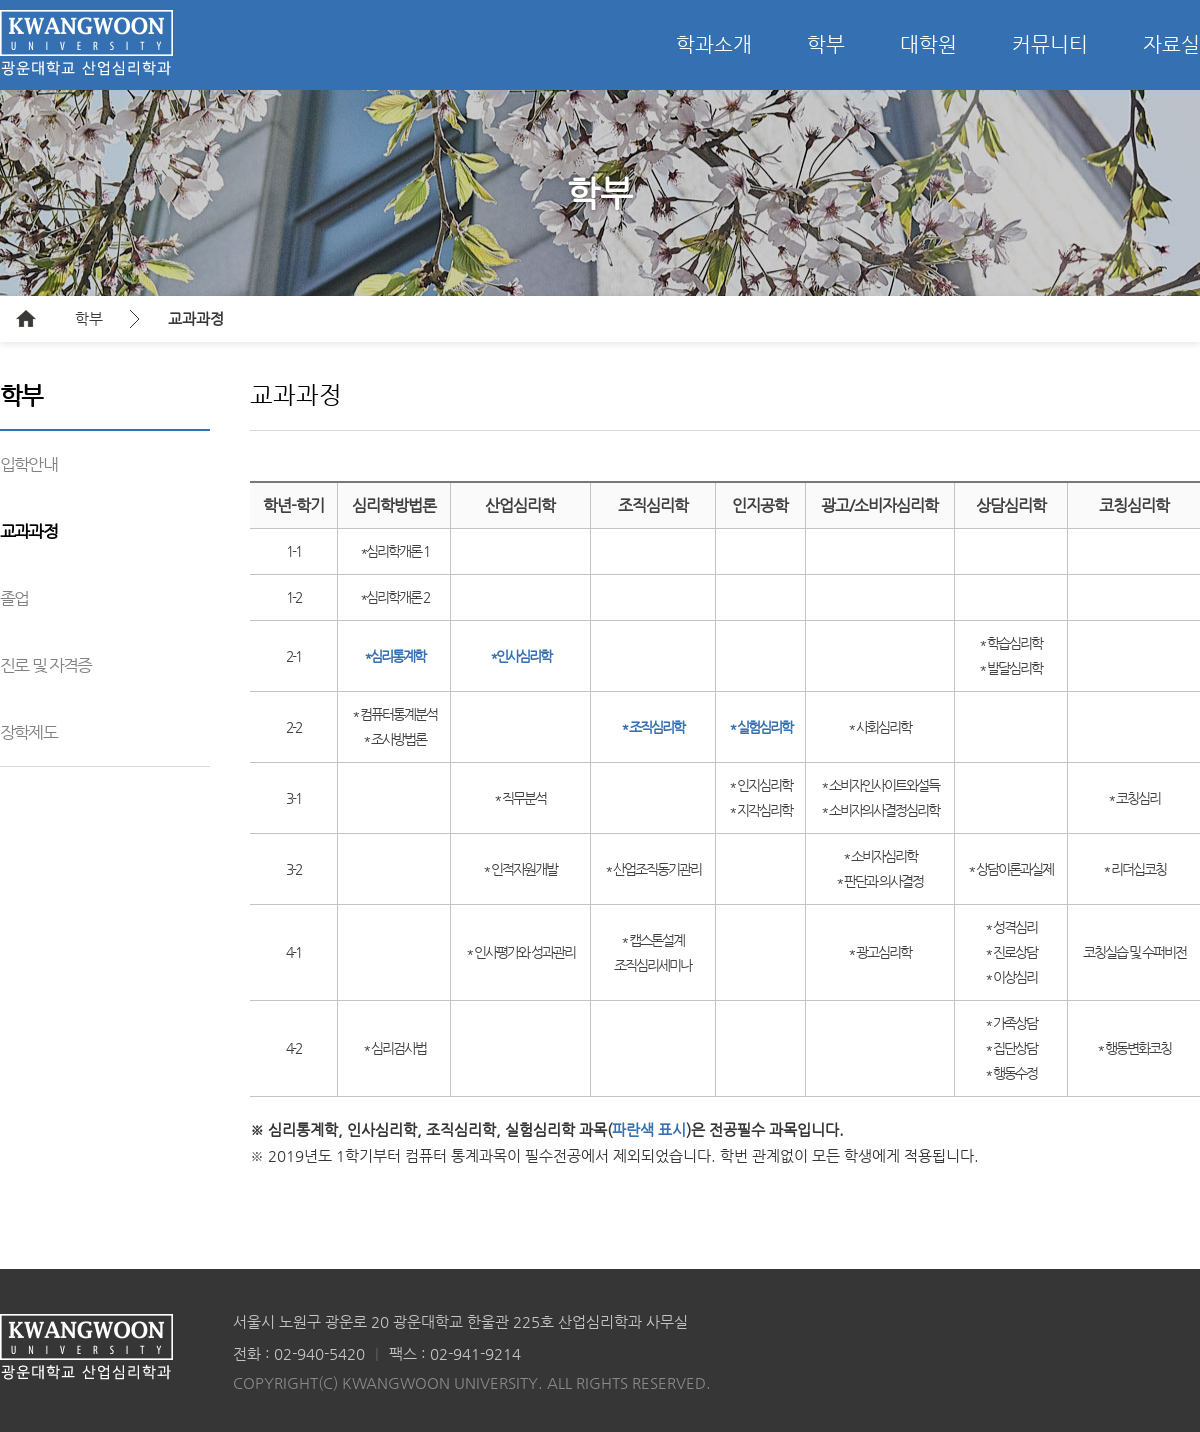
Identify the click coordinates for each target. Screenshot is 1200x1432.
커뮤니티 (1050, 44)
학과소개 (714, 44)
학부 (826, 44)
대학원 (928, 44)
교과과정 (196, 318)
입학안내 (28, 464)
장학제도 (28, 732)
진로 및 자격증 (46, 665)
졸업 (14, 598)
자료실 (1171, 44)
